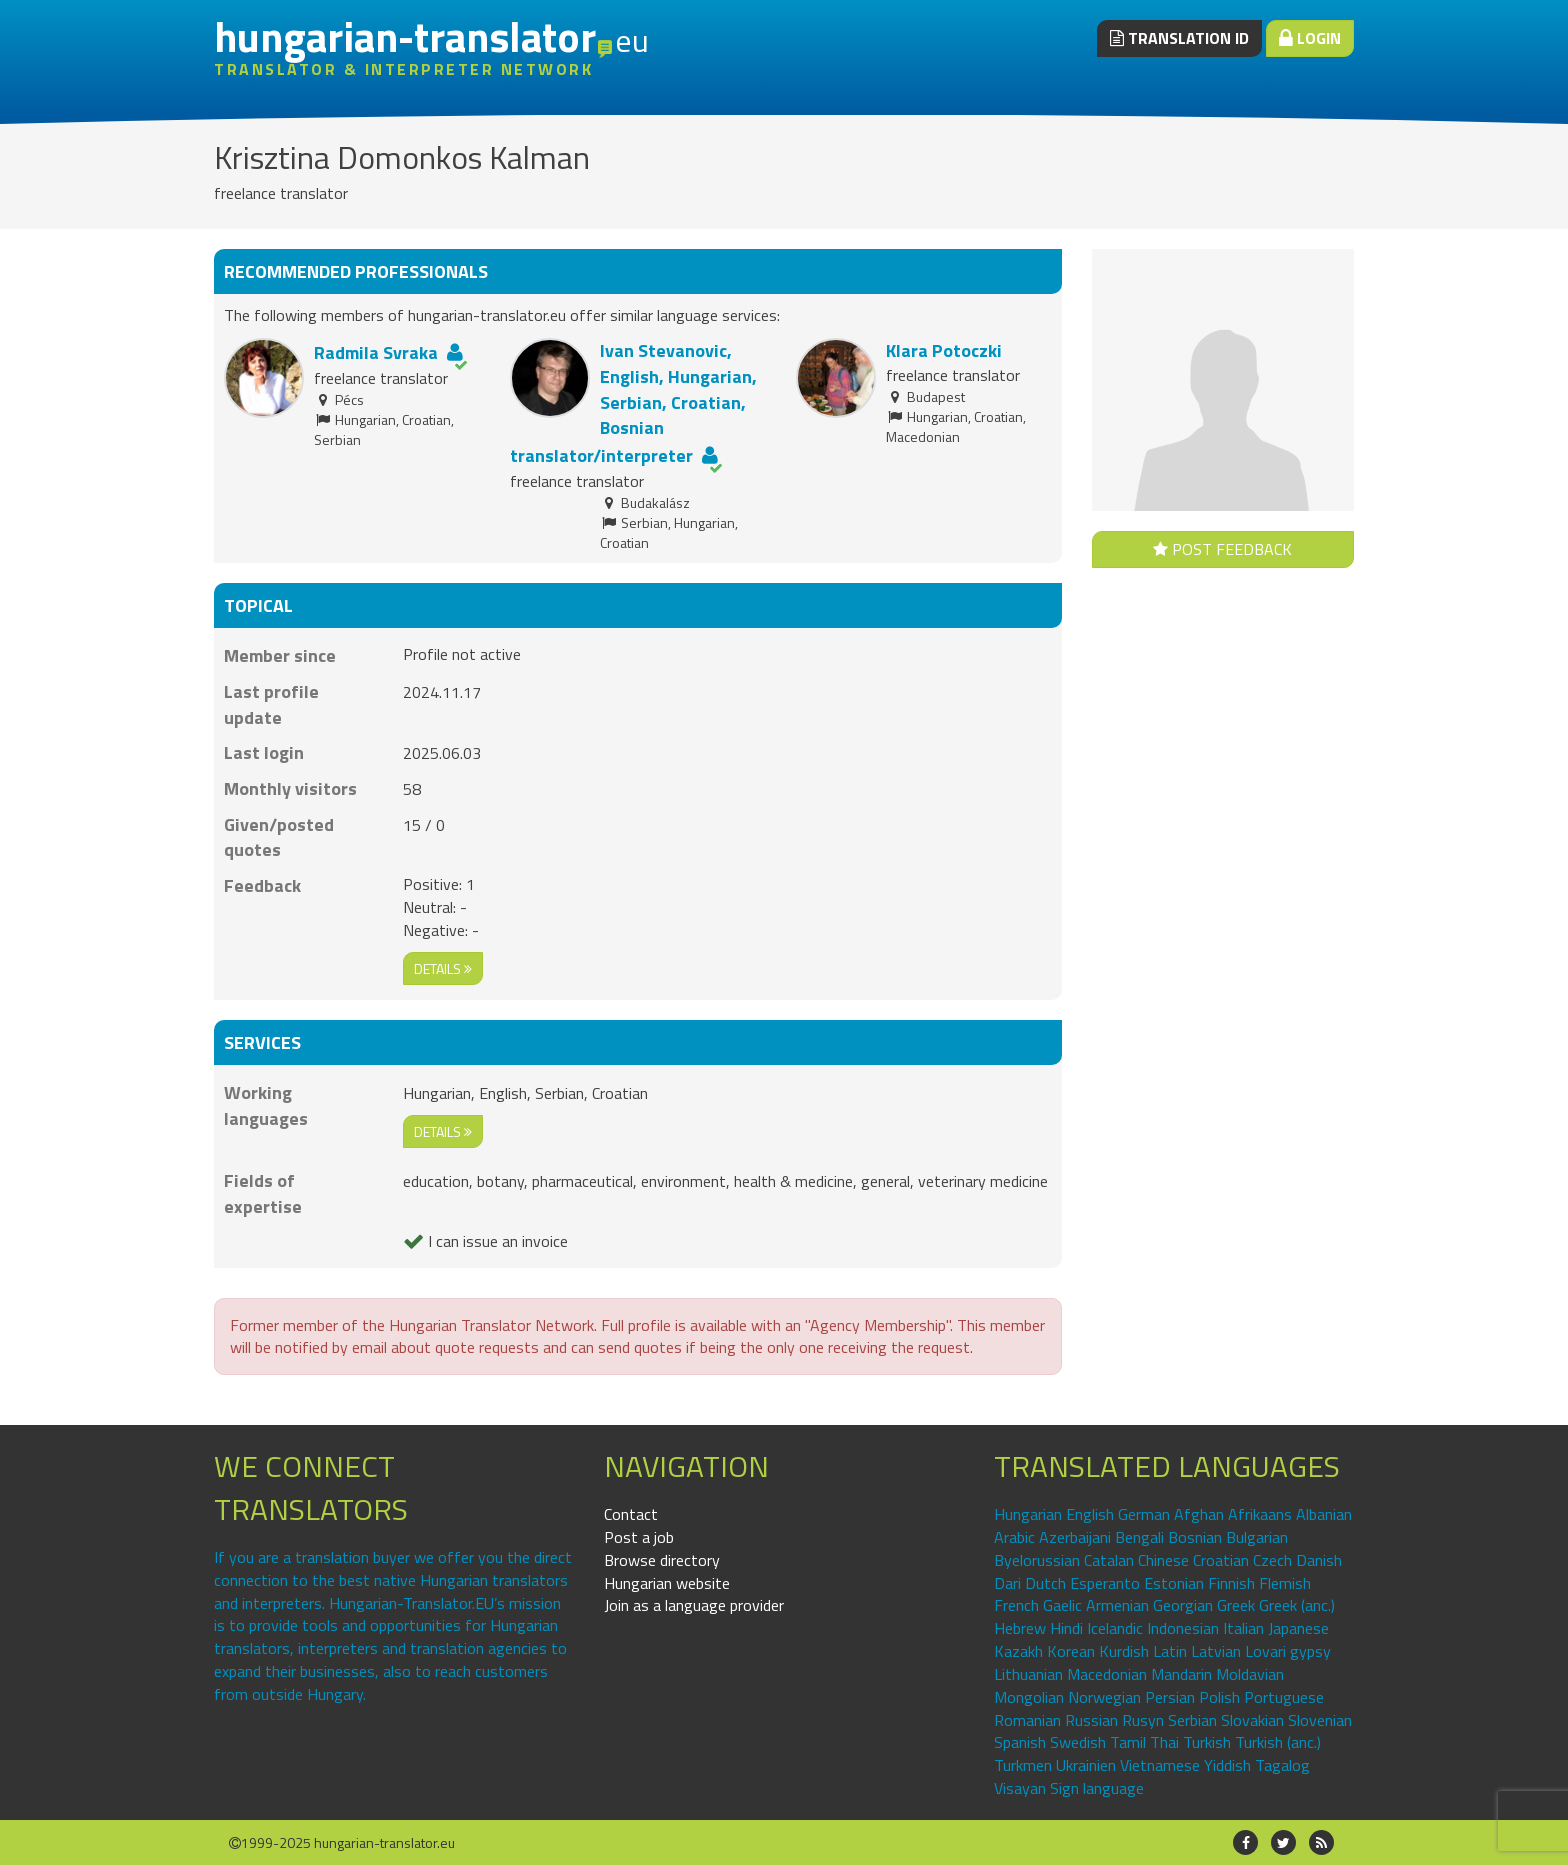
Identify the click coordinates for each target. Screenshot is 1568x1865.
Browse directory (662, 1560)
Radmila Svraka (376, 352)
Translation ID (1179, 38)
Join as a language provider (694, 1605)
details (443, 968)
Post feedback (1222, 549)
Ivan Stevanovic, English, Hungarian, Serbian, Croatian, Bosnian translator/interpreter (633, 403)
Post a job (639, 1537)
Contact (631, 1514)
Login (1310, 38)
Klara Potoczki (944, 350)
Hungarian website (667, 1583)
